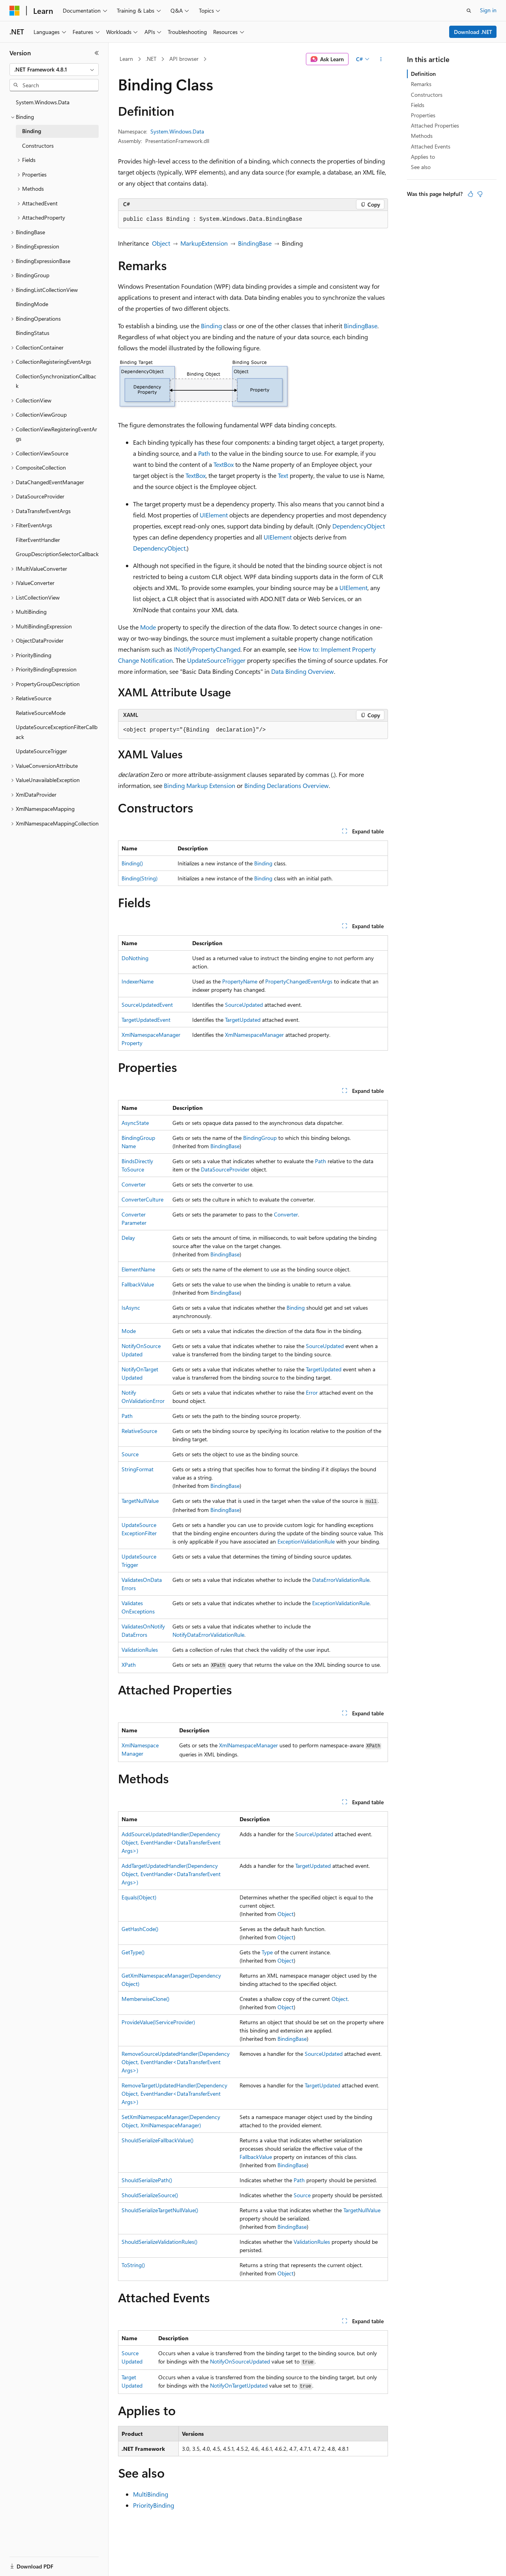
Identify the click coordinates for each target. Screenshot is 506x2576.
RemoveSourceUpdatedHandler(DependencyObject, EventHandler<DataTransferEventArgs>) (176, 2062)
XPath (129, 1664)
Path (204, 453)
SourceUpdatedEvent (147, 1004)
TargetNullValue (140, 1500)
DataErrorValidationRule (340, 1579)
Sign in (488, 10)
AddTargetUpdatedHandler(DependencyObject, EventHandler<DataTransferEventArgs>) (171, 1874)
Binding (211, 326)
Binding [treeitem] (31, 131)
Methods (422, 135)
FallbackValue (138, 1284)
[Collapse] (96, 53)
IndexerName (138, 981)
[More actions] (381, 59)
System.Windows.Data (177, 131)
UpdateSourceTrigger (216, 660)
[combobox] (54, 69)
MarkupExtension (204, 243)
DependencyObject (358, 526)
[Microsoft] (14, 11)
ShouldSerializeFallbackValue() (157, 2140)
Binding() (132, 863)
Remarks (421, 84)
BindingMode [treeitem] (32, 304)
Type (267, 1952)
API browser (184, 58)
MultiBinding (150, 2494)
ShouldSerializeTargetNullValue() (160, 2210)
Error (312, 1392)
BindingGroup (260, 1137)
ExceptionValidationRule (306, 1541)
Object (161, 243)
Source (130, 1454)
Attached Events (430, 146)
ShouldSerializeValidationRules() (159, 2241)
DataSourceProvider (225, 1169)
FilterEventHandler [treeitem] (38, 539)
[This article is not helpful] (480, 194)
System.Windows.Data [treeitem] (42, 102)
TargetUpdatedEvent (146, 1019)
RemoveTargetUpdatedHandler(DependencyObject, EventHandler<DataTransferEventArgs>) (174, 2093)
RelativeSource (139, 1431)
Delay (128, 1237)
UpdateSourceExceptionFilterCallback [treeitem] (56, 732)
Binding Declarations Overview (286, 785)
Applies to (423, 156)
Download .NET (473, 32)
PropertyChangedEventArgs (298, 981)
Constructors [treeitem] (38, 145)
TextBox (224, 464)
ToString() (133, 2265)
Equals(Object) (139, 1897)
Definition (423, 73)
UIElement (214, 515)
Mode (148, 627)
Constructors (426, 94)
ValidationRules (140, 1649)
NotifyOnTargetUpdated (239, 2385)
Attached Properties (435, 125)
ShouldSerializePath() (147, 2180)
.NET (151, 58)
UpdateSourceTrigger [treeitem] (41, 751)
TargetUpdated (242, 1019)
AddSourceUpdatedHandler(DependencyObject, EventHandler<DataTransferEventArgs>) (171, 1842)
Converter (134, 1184)
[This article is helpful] (470, 194)
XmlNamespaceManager (254, 1034)
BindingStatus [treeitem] (32, 333)
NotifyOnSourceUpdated (240, 2361)
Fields (417, 105)
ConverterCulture (142, 1199)
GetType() (133, 1952)
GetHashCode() (140, 1929)
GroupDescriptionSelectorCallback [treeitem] (57, 554)
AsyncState (135, 1122)
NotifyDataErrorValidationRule (208, 1634)
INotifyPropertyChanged (207, 649)
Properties (423, 115)
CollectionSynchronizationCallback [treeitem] (56, 381)
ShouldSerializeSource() (150, 2195)
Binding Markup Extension (199, 785)
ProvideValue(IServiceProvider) (158, 2022)
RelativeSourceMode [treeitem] (41, 712)
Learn (126, 58)
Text (283, 475)
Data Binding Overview (302, 671)
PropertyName (239, 981)
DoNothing (135, 958)
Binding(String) (139, 878)
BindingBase (255, 243)
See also (421, 167)
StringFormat (138, 1469)
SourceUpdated (244, 1004)
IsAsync (131, 1307)
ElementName (138, 1269)
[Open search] (469, 11)
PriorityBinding (153, 2505)
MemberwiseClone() (145, 1999)
